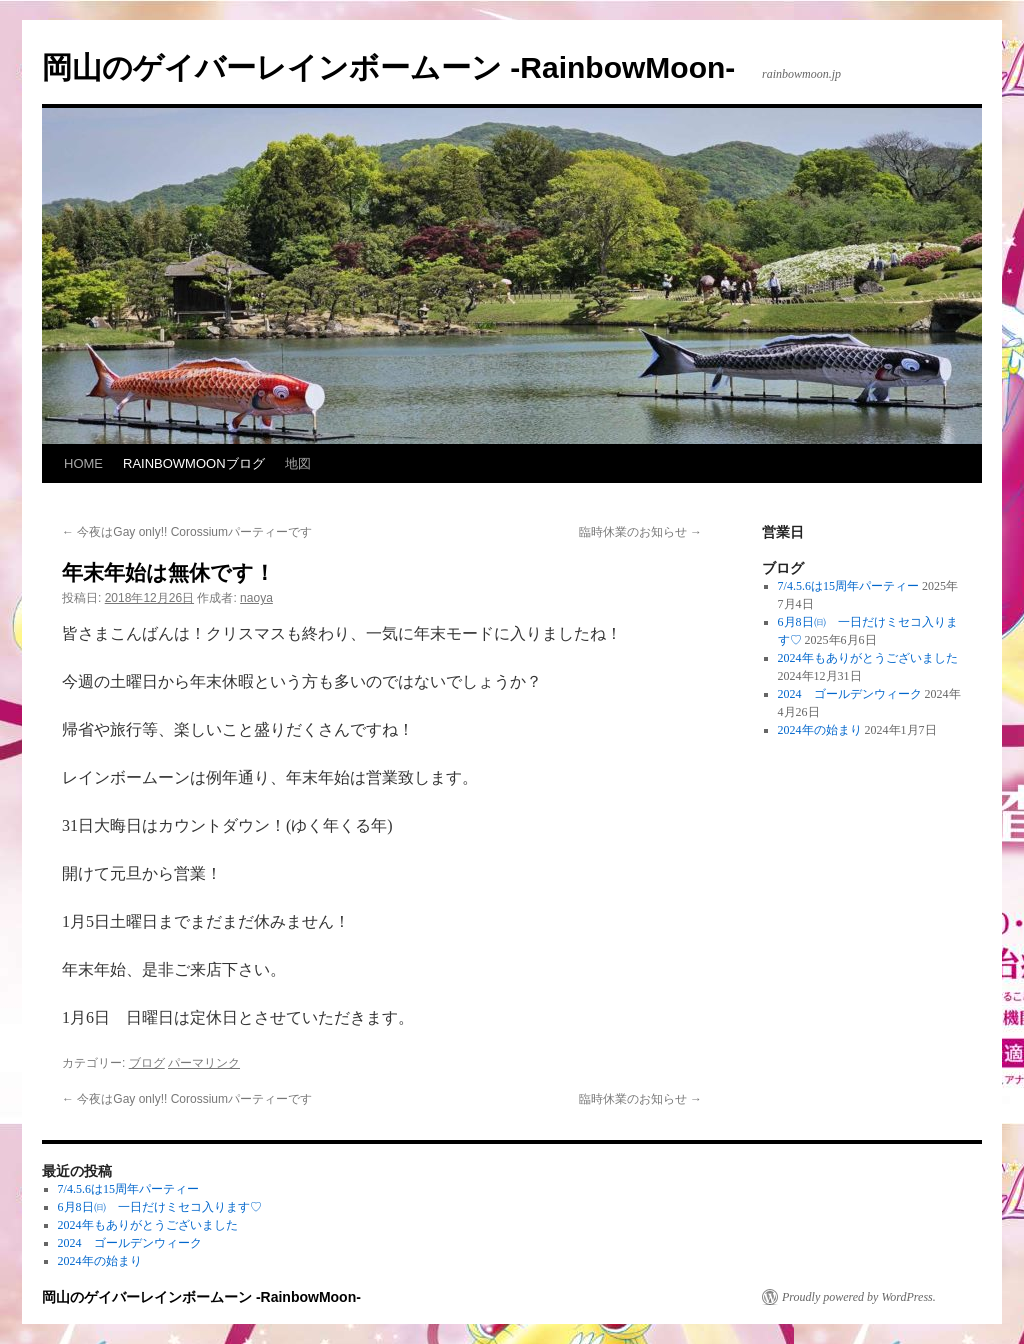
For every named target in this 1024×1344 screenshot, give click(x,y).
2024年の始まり (820, 730)
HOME (83, 463)
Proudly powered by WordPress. (859, 1297)
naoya (256, 598)
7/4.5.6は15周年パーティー (848, 586)
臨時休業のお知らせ (640, 532)
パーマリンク (204, 1063)
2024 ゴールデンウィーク (850, 694)
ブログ (147, 1063)
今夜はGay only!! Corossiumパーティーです (187, 532)
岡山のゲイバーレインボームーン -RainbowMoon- (388, 67)
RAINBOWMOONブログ (194, 463)
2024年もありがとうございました (868, 658)
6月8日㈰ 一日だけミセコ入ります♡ (160, 1207)
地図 (298, 463)
